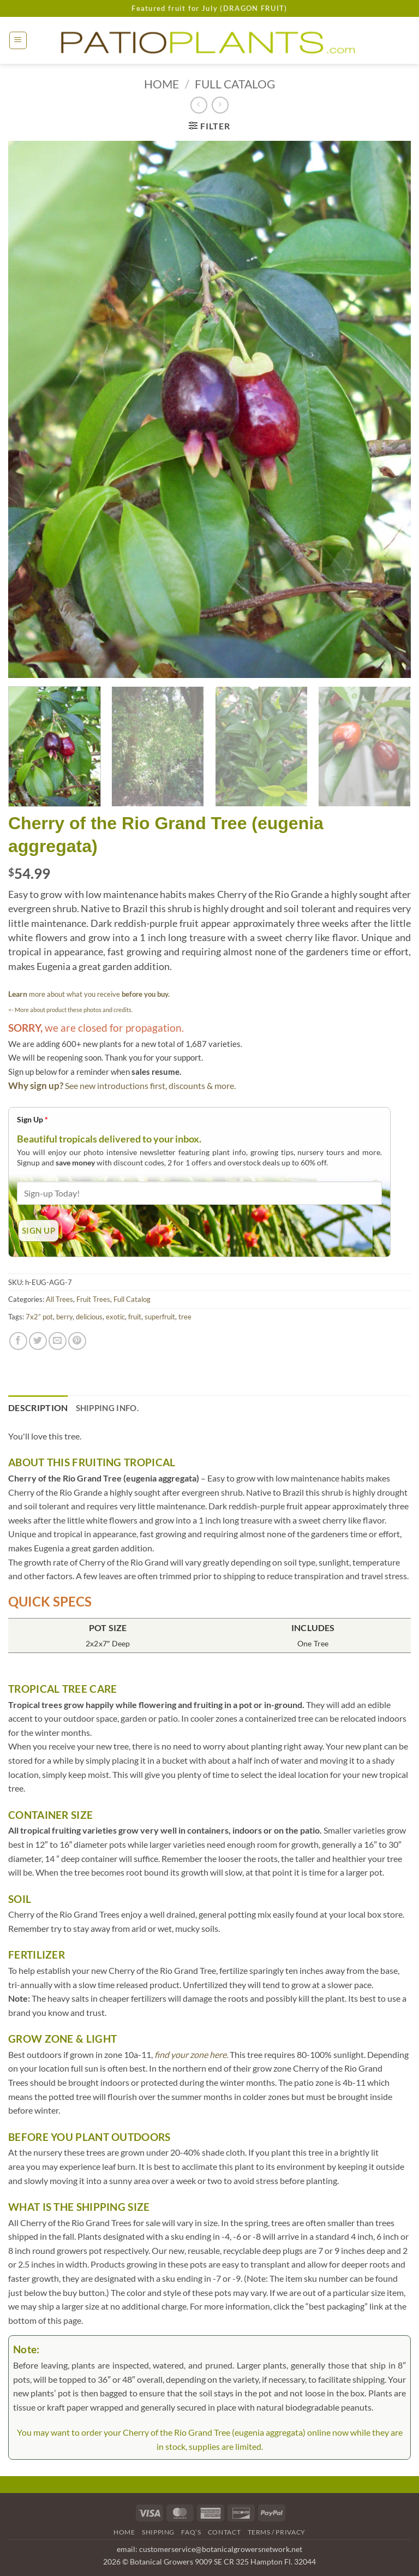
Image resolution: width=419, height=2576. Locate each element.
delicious (89, 1316)
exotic (115, 1316)
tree (184, 1316)
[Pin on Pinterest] (77, 1341)
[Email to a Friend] (58, 1341)
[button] (18, 40)
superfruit (160, 1316)
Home (161, 84)
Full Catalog (235, 84)
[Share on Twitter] (38, 1341)
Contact (224, 2532)
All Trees (59, 1299)
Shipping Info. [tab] (107, 1408)
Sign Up (32, 1119)
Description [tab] (38, 1407)
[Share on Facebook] (18, 1341)
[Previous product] (220, 105)
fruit (134, 1316)
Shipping (158, 2532)
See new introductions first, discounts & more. (150, 1085)
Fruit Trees (93, 1299)
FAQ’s (191, 2532)
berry (64, 1316)
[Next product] (198, 105)
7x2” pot (39, 1316)
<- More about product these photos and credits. (70, 1009)
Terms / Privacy (277, 2532)
